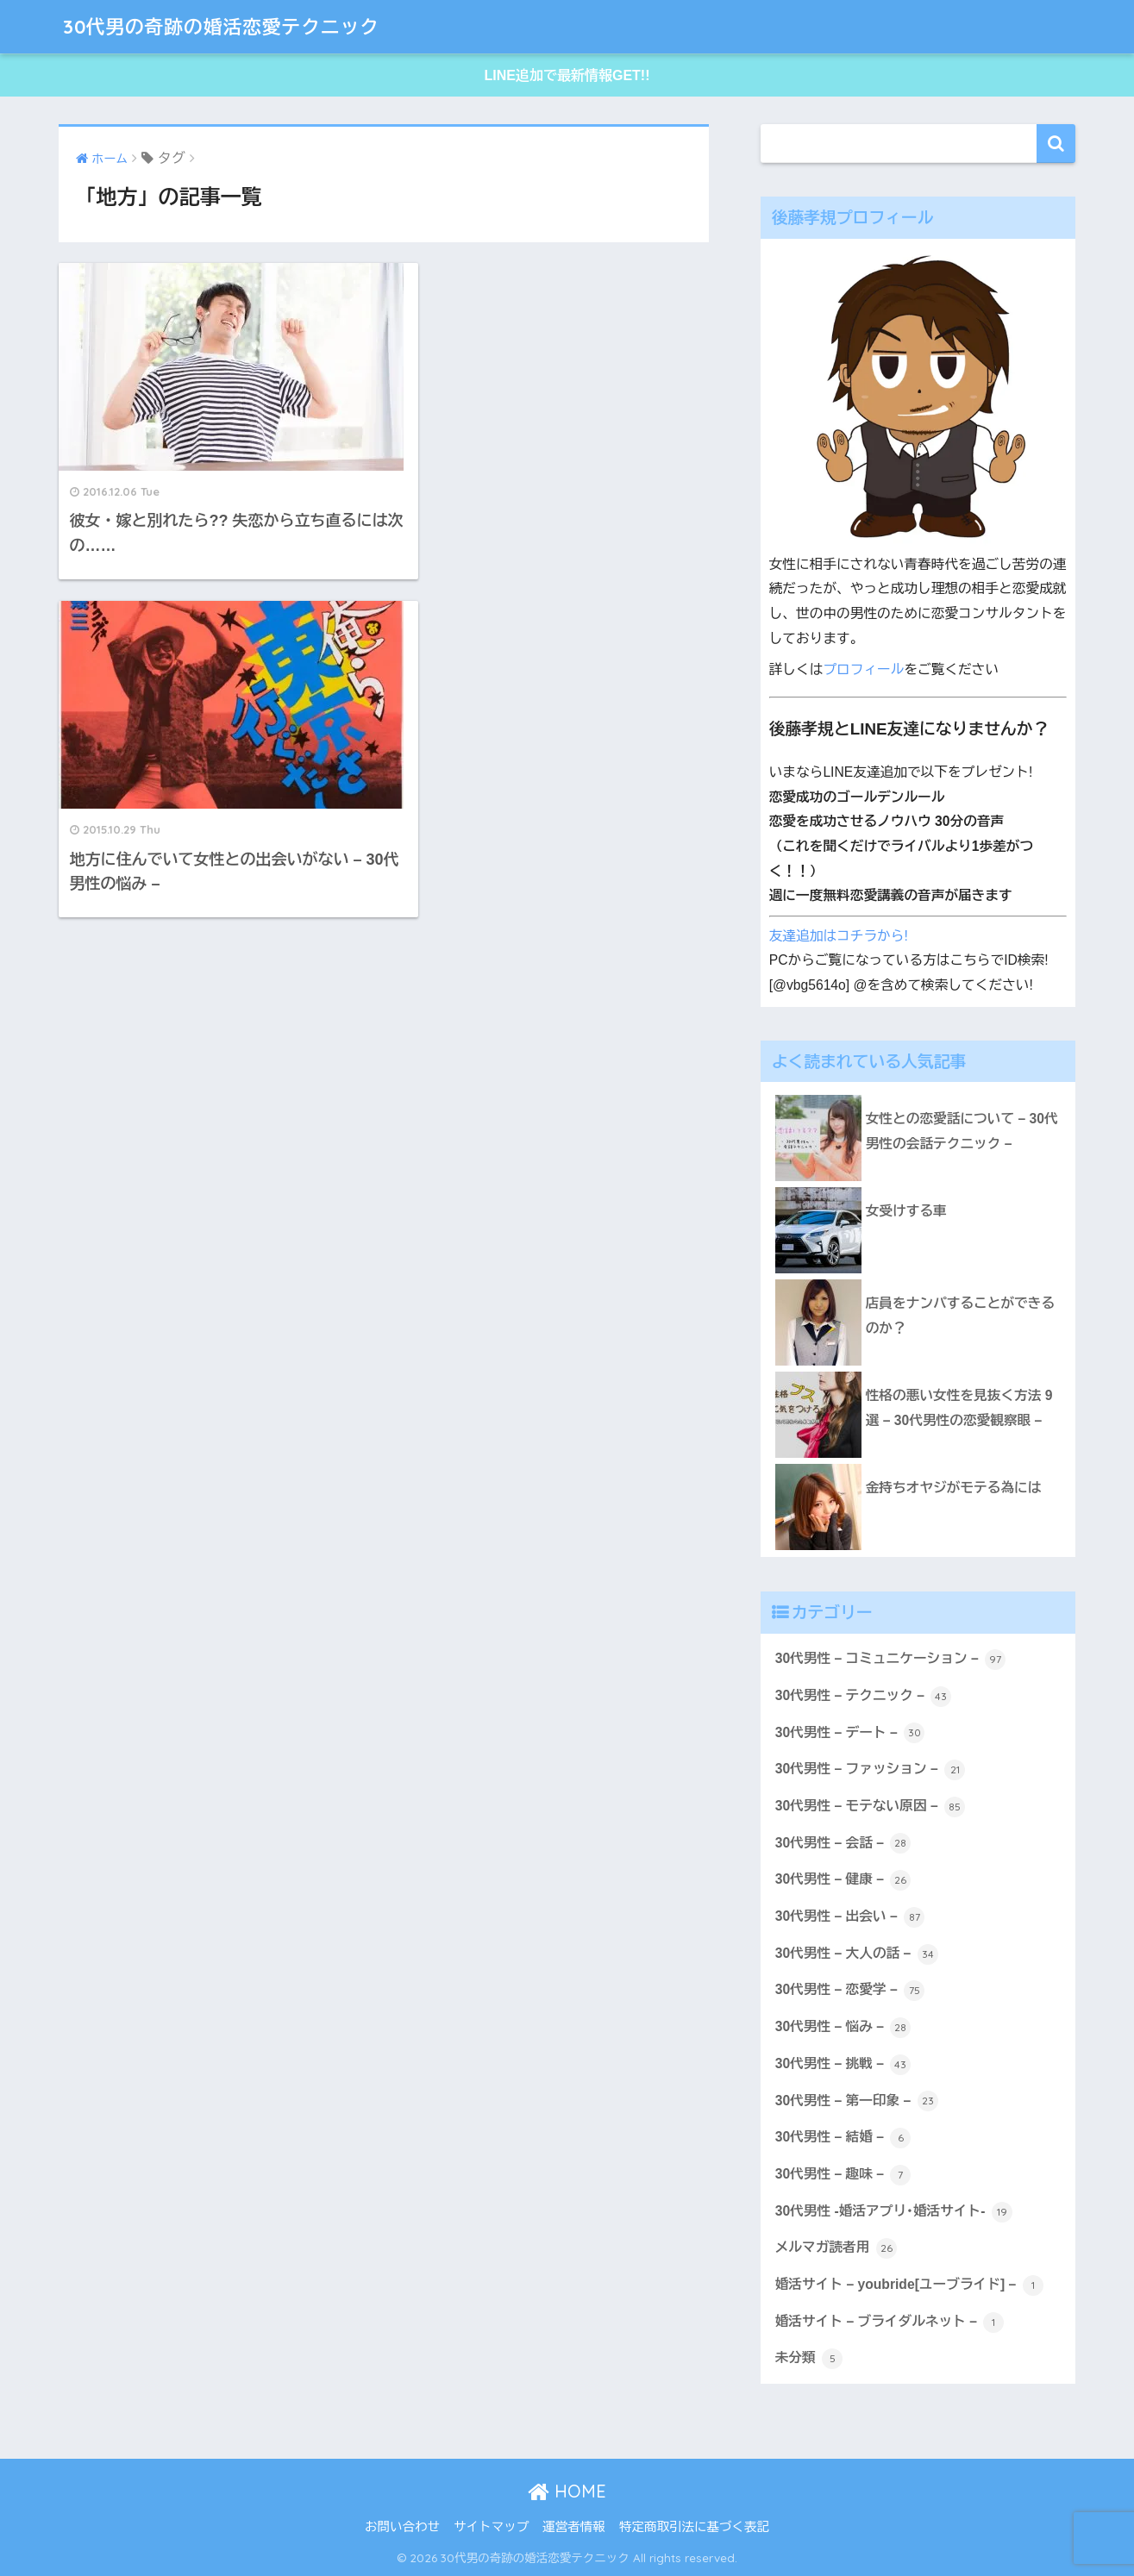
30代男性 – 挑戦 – (843, 2064)
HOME (567, 2491)
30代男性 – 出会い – (849, 1917)
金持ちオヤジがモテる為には (954, 1487)
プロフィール (863, 669)
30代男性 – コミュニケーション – (890, 1659)
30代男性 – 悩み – (843, 2027)
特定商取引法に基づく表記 (694, 2527)
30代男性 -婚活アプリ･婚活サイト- (893, 2212)
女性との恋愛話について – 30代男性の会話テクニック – (962, 1131)
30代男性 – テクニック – (863, 1696)
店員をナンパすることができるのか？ (960, 1315)
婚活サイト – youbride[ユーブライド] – (909, 2285)
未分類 (809, 2358)
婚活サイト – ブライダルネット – (890, 2322)
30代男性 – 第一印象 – (856, 2101)
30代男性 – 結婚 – (843, 2138)
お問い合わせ (402, 2527)
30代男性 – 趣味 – (843, 2175)
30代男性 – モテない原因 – (870, 1807)
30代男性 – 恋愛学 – (849, 1990)
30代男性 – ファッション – (870, 1770)
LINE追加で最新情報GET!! (567, 75)
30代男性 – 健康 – (843, 1880)
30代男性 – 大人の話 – (856, 1954)
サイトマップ (491, 2527)
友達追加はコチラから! (838, 935)
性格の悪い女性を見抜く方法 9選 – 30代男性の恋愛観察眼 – (959, 1408)
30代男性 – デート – (849, 1733)
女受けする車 (906, 1211)
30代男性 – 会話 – (843, 1843)
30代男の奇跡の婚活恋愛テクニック (230, 26)
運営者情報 (573, 2527)
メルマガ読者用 (836, 2248)
